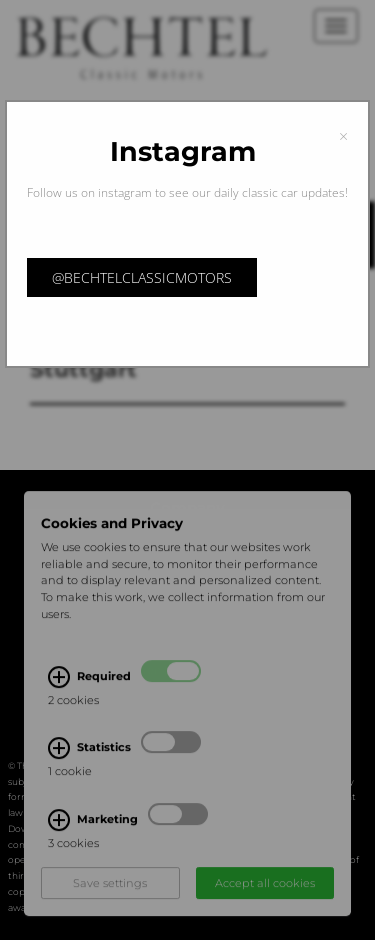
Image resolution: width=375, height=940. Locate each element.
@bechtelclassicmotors (142, 277)
